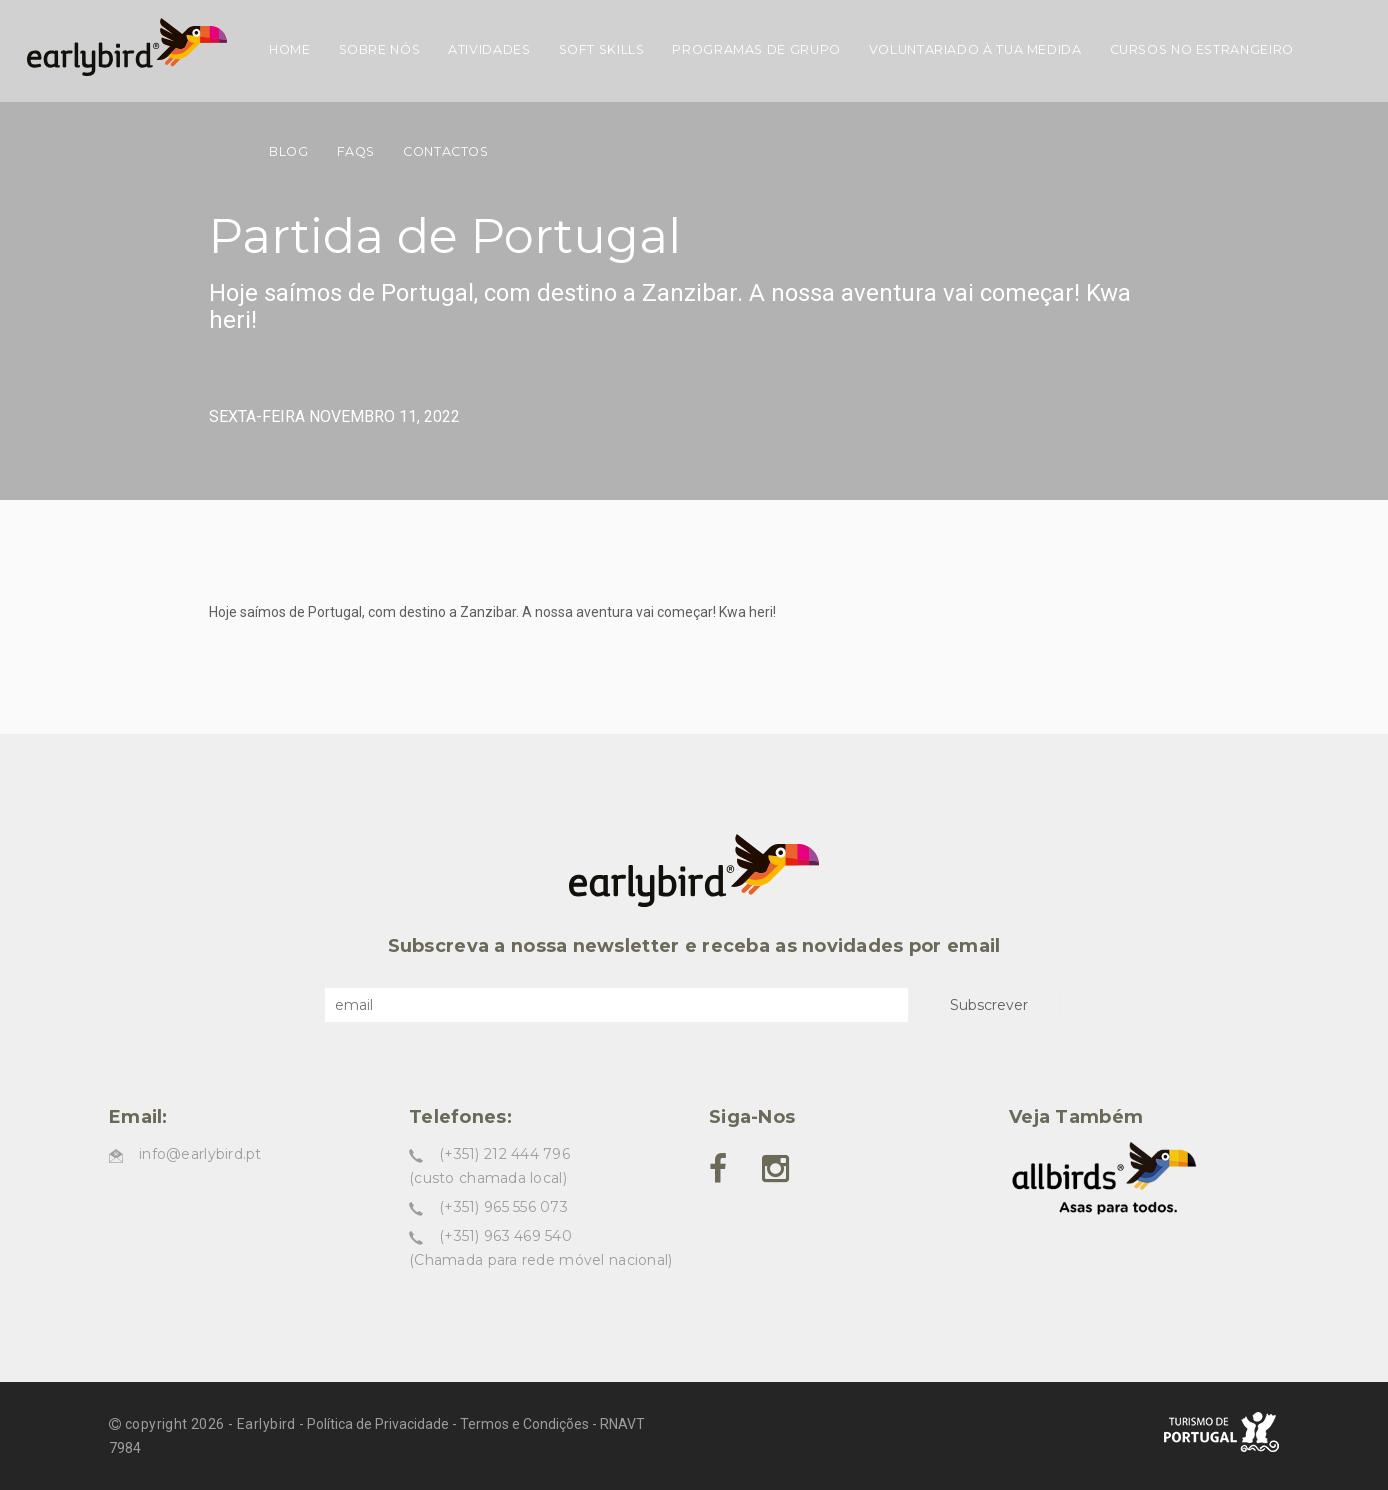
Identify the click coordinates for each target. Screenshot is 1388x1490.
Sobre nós (380, 49)
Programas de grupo (756, 49)
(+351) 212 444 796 (504, 1154)
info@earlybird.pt (200, 1154)
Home (290, 49)
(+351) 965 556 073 (503, 1207)
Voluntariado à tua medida (975, 49)
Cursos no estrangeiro (1202, 49)
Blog (289, 151)
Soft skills (602, 49)
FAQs (356, 151)
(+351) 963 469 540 (505, 1236)
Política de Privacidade (378, 1424)
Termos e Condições (524, 1424)
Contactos (446, 151)
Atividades (489, 49)
